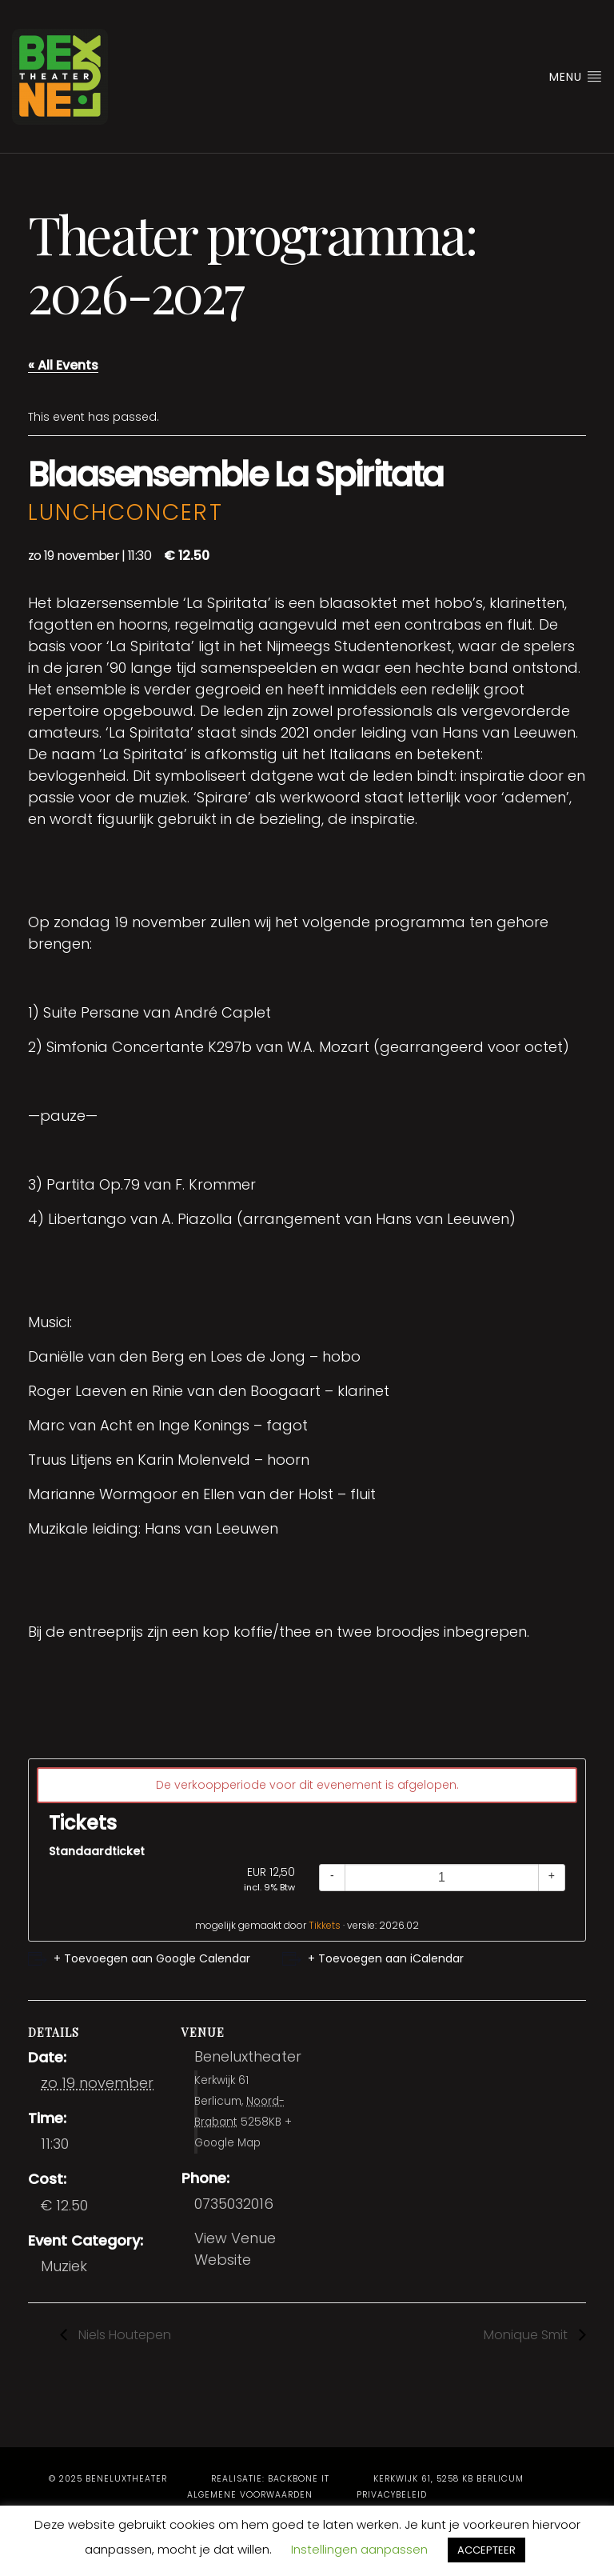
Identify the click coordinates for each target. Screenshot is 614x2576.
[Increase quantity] (551, 1877)
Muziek (64, 2266)
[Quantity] (441, 1877)
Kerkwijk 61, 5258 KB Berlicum (448, 2479)
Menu (575, 77)
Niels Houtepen (123, 2335)
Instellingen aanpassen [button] (359, 2549)
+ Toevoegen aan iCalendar (386, 1958)
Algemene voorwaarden (250, 2495)
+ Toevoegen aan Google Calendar (152, 1958)
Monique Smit (527, 2335)
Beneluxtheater (247, 2056)
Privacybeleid (392, 2495)
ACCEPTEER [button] (486, 2550)
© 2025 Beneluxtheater (108, 2479)
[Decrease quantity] (332, 1877)
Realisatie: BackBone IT (270, 2479)
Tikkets (325, 1925)
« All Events (63, 365)
